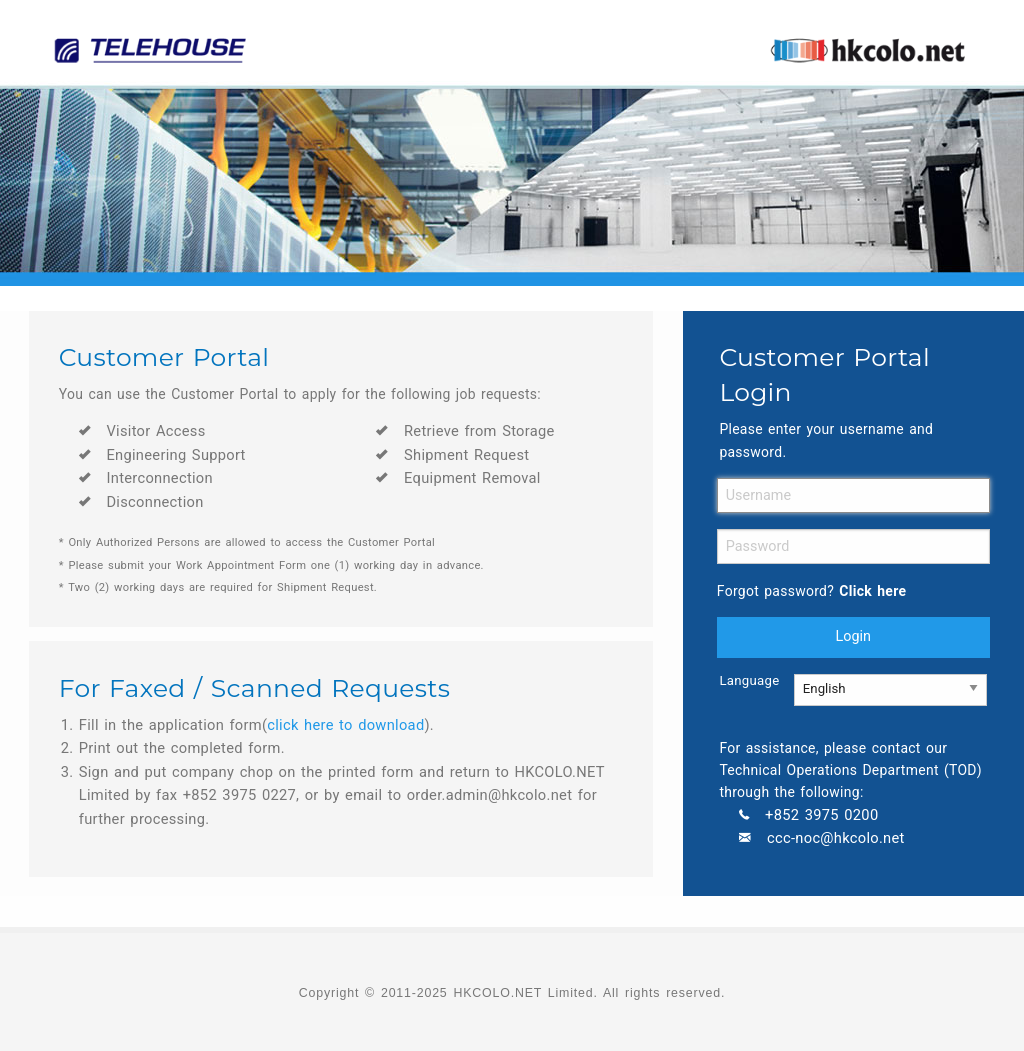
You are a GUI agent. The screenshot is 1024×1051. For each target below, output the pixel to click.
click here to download (345, 725)
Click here (872, 591)
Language (741, 680)
